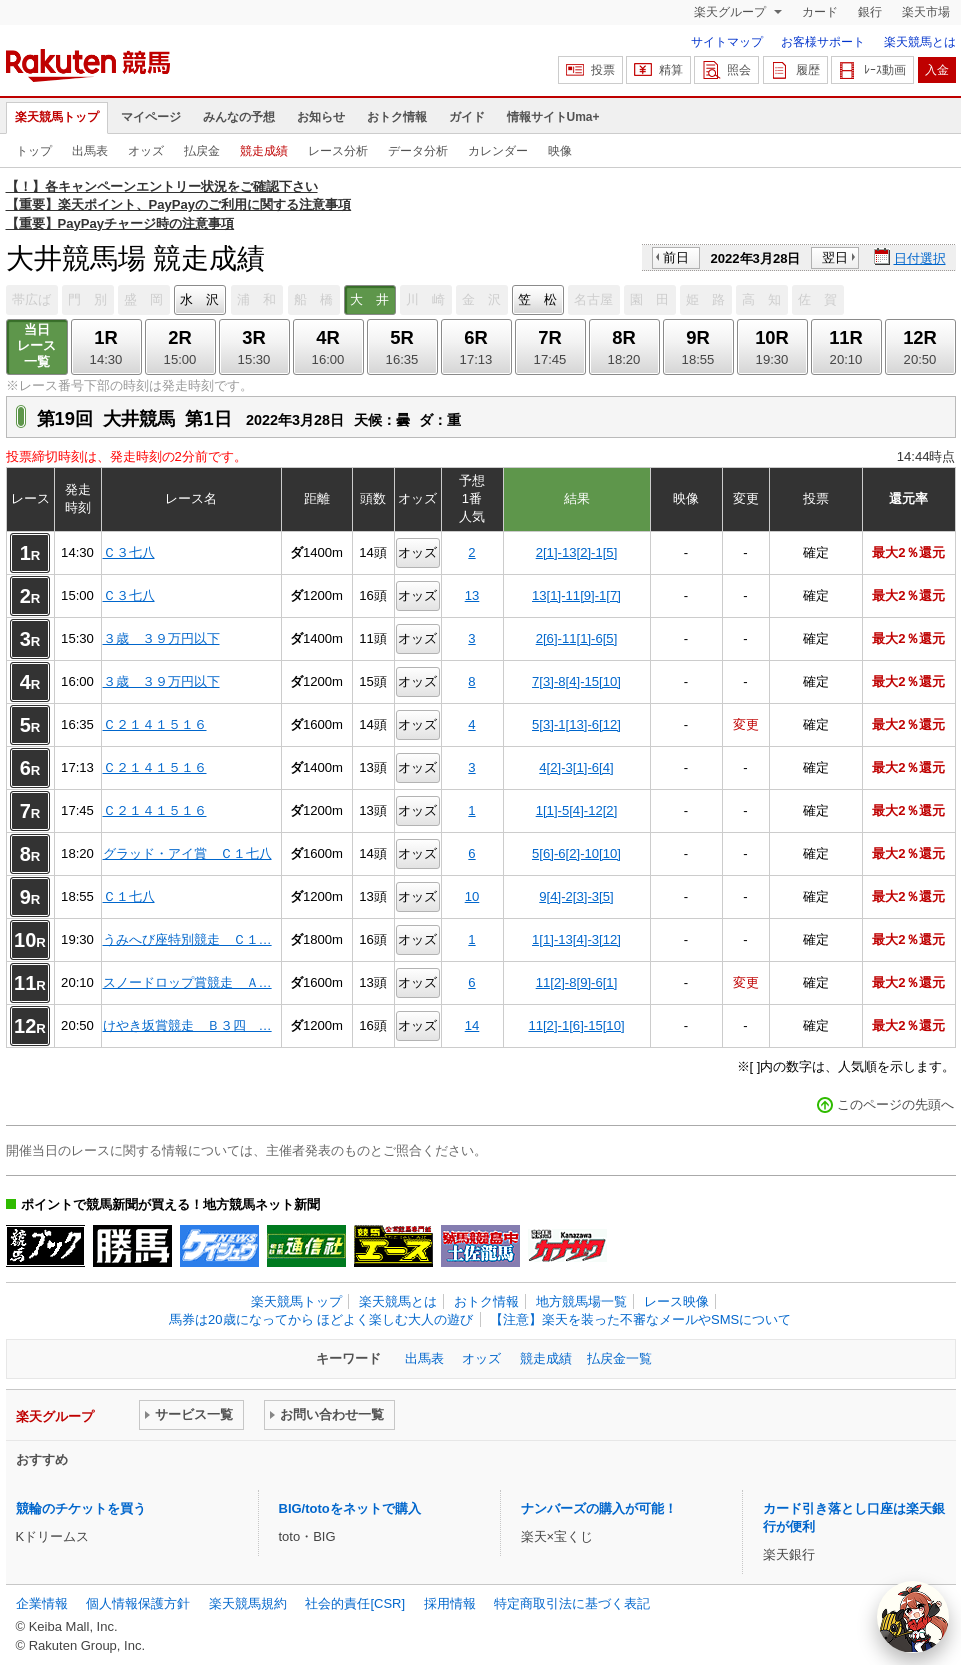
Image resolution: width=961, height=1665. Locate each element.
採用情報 (450, 1603)
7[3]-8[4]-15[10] (576, 681)
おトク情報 (397, 117)
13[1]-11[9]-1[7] (576, 595)
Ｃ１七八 (129, 896)
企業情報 (42, 1603)
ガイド (467, 117)
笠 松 (537, 299)
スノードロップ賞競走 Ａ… (187, 982)
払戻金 (202, 151)
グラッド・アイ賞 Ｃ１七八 (187, 853)
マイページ (151, 117)
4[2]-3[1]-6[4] (576, 767)
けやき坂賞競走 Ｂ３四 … (187, 1025)
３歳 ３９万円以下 (161, 638)
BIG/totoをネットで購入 (350, 1508)
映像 (560, 151)
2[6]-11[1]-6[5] (577, 638)
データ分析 (418, 151)
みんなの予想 (239, 117)
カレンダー (498, 151)
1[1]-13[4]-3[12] (576, 939)
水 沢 (199, 299)
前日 (676, 257)
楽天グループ (731, 12)
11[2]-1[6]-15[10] (576, 1025)
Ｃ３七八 (129, 552)
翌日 (835, 257)
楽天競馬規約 (248, 1603)
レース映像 (676, 1301)
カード (820, 12)
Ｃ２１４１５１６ (155, 724)
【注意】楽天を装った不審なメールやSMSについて (640, 1319)
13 (472, 595)
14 (472, 1025)
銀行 (870, 12)
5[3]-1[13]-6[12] (576, 724)
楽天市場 (926, 12)
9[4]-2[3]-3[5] (576, 896)
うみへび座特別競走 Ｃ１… (187, 939)
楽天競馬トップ (57, 117)
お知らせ (321, 117)
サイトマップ (727, 42)
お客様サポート (823, 42)
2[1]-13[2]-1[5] (577, 552)
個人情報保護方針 (138, 1603)
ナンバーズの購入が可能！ (599, 1508)
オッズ (146, 151)
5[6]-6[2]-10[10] (576, 853)
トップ (34, 151)
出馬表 (90, 151)
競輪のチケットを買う (81, 1508)
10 (472, 896)
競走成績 (264, 151)
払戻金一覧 (619, 1358)
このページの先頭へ (895, 1104)
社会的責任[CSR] (355, 1603)
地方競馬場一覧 (581, 1301)
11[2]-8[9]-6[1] (577, 982)
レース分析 (338, 151)
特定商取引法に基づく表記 (572, 1603)
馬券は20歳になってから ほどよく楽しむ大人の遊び (321, 1319)
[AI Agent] (913, 1617)
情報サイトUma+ (553, 117)
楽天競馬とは (920, 42)
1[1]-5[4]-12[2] (577, 810)
